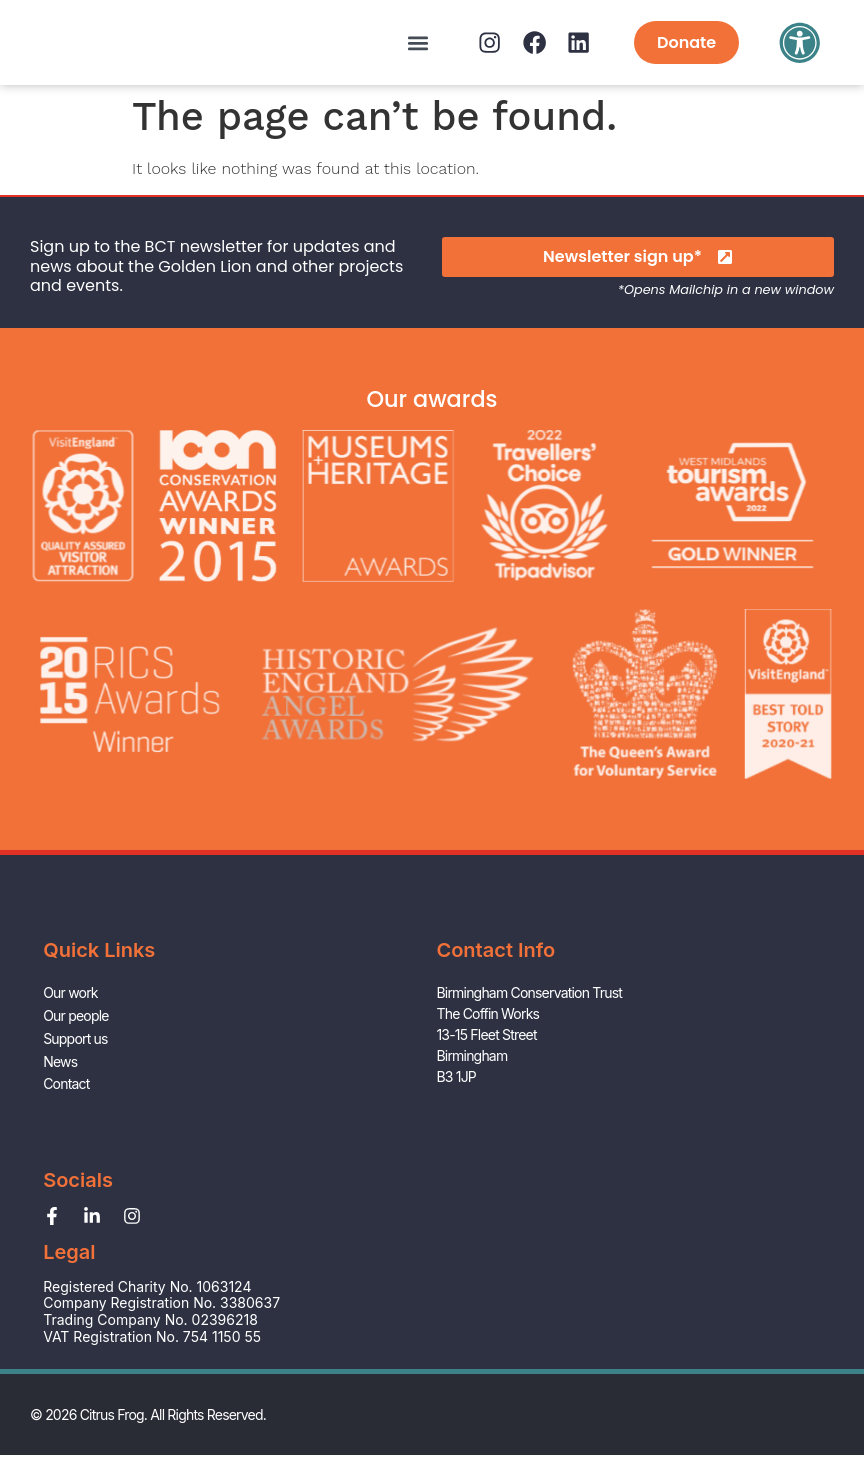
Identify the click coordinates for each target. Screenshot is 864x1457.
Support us (75, 1116)
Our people (75, 1095)
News (60, 1137)
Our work (70, 1074)
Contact (66, 1158)
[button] (385, 42)
